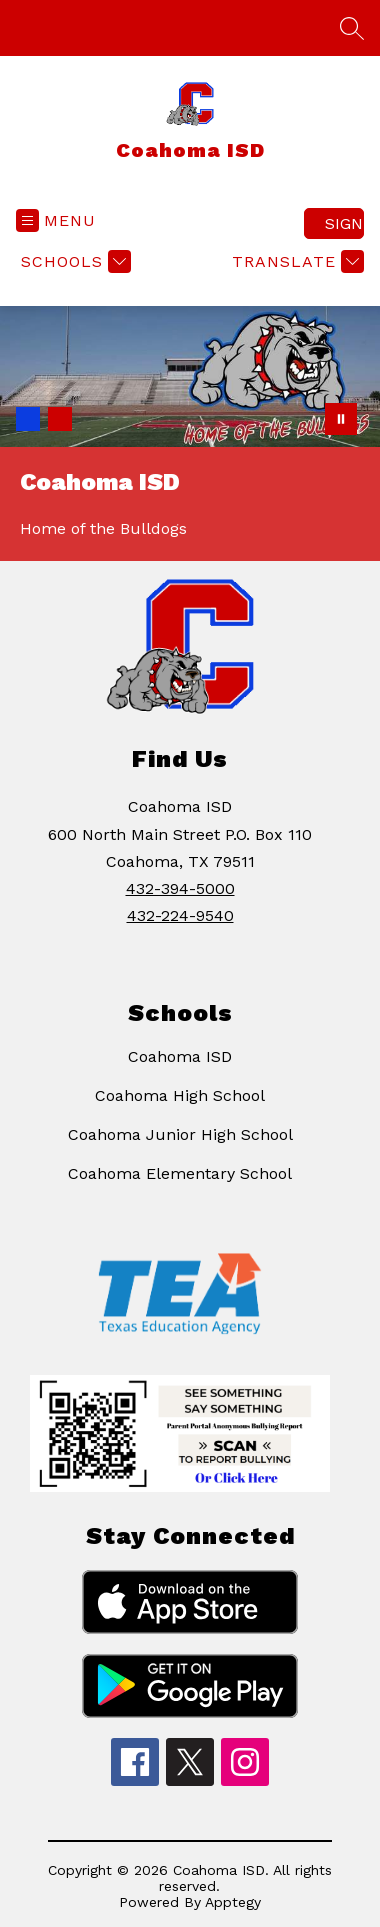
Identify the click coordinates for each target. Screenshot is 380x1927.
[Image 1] (28, 419)
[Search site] (352, 28)
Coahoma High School (180, 1095)
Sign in (344, 223)
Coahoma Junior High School (180, 1134)
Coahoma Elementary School (180, 1173)
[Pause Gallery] (341, 419)
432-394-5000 (180, 888)
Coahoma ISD (180, 1056)
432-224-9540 (180, 915)
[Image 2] (60, 419)
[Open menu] (56, 220)
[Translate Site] (295, 261)
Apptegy (233, 1902)
